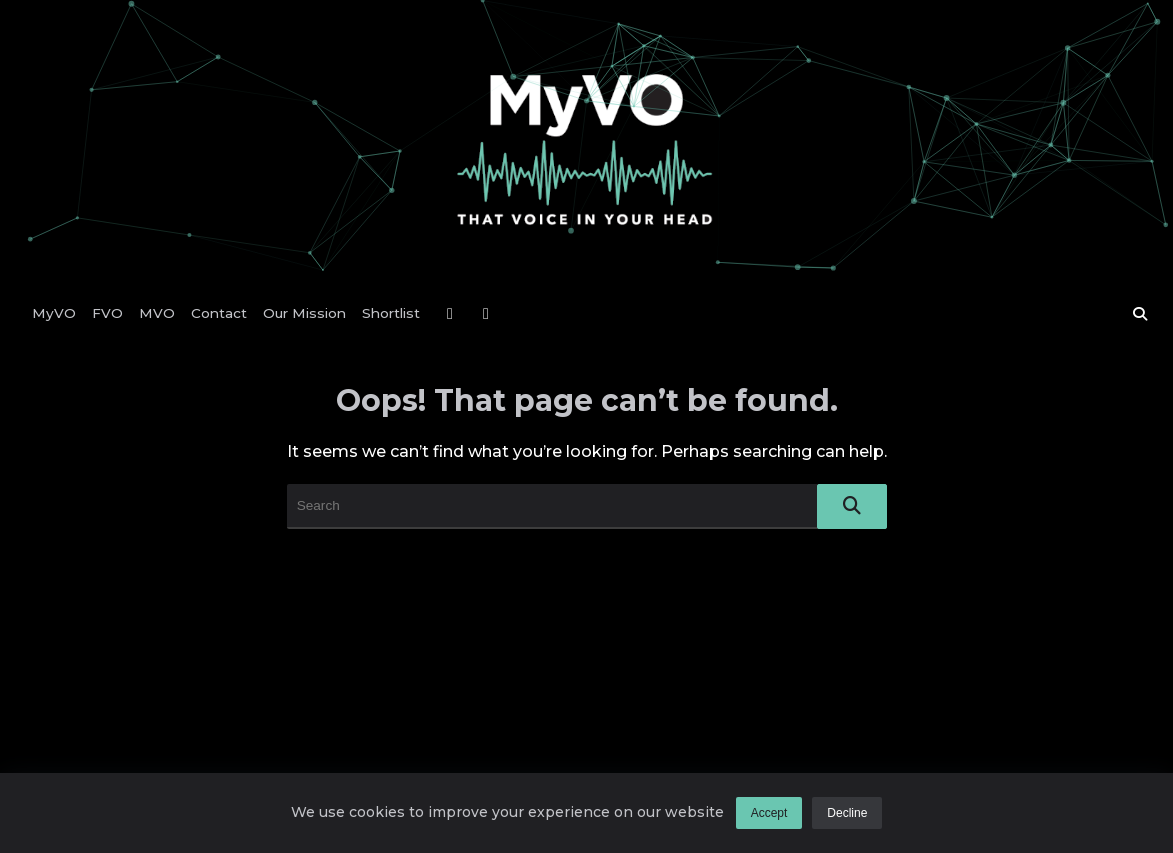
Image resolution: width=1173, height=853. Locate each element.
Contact (219, 313)
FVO (107, 313)
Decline (847, 813)
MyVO (54, 313)
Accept (769, 813)
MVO (157, 313)
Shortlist (391, 313)
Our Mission (304, 313)
